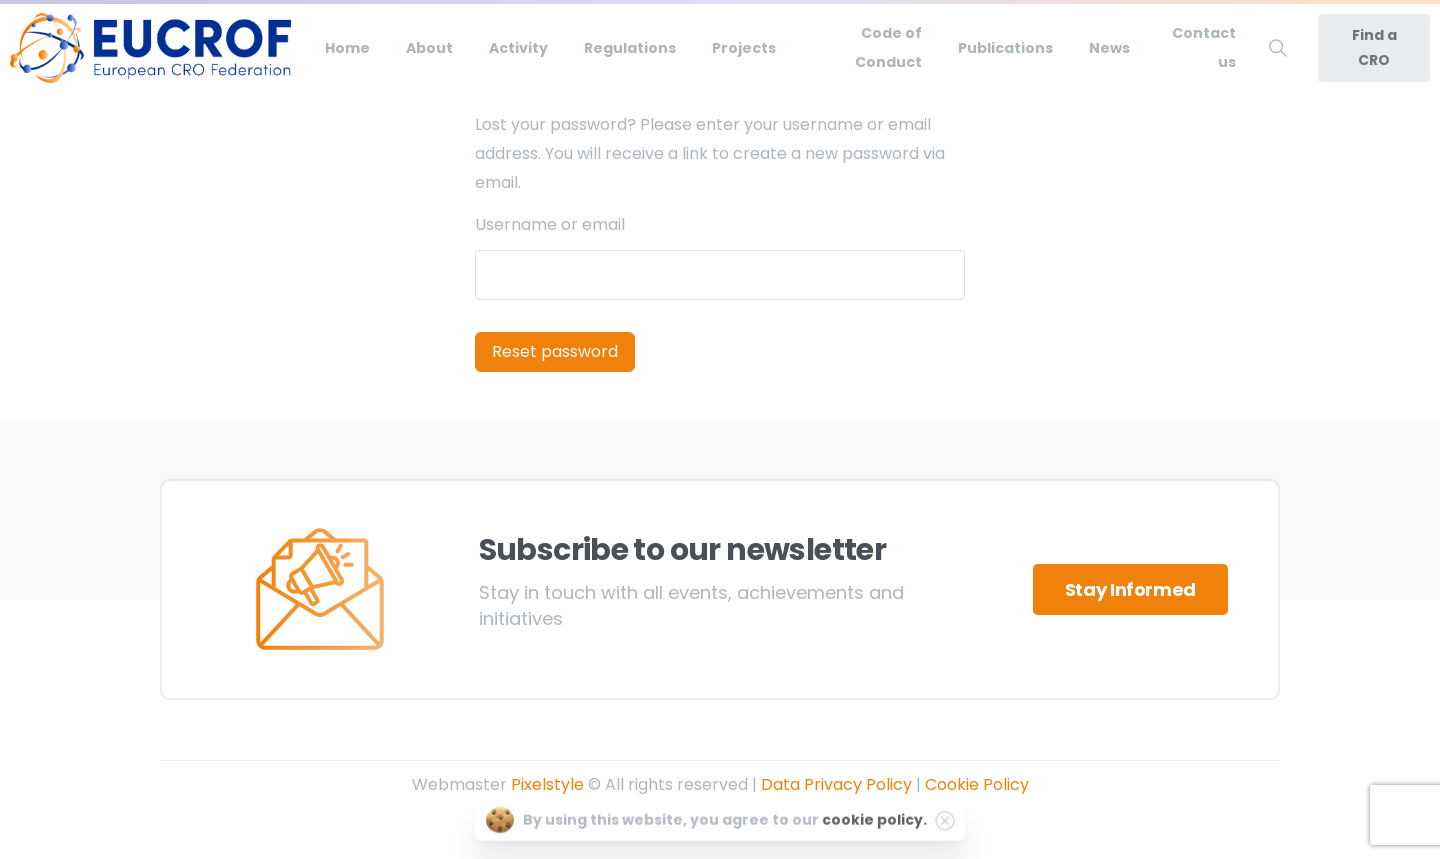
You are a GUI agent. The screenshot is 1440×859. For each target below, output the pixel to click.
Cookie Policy (977, 784)
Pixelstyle (547, 784)
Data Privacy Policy (836, 784)
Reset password (555, 351)
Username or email (550, 224)
